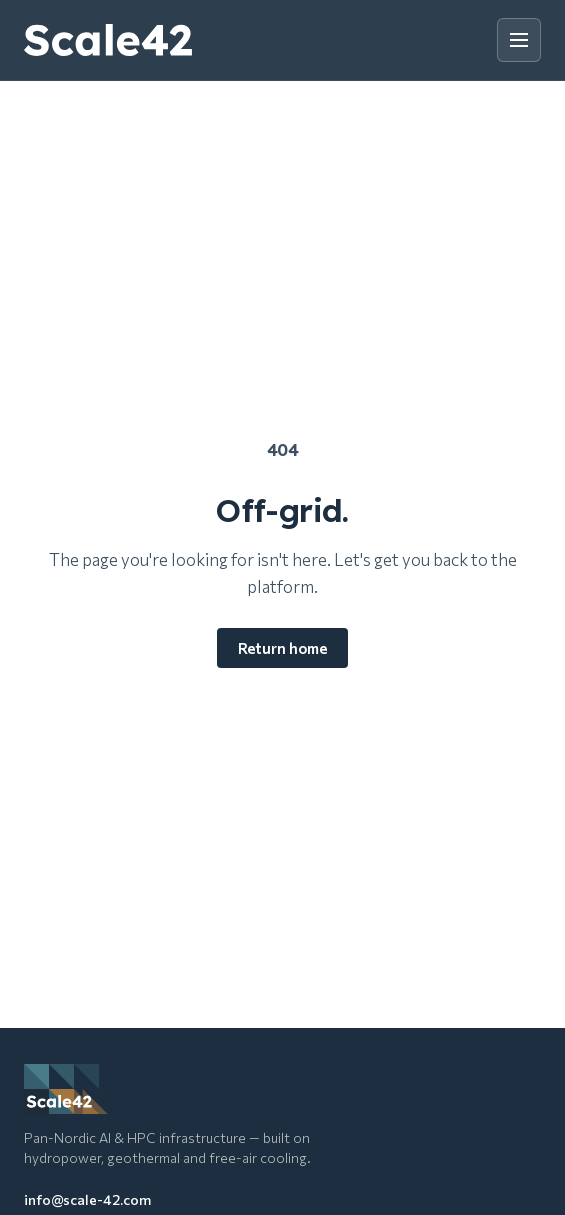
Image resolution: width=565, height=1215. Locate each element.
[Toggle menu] (519, 40)
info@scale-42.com (87, 1199)
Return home (282, 648)
